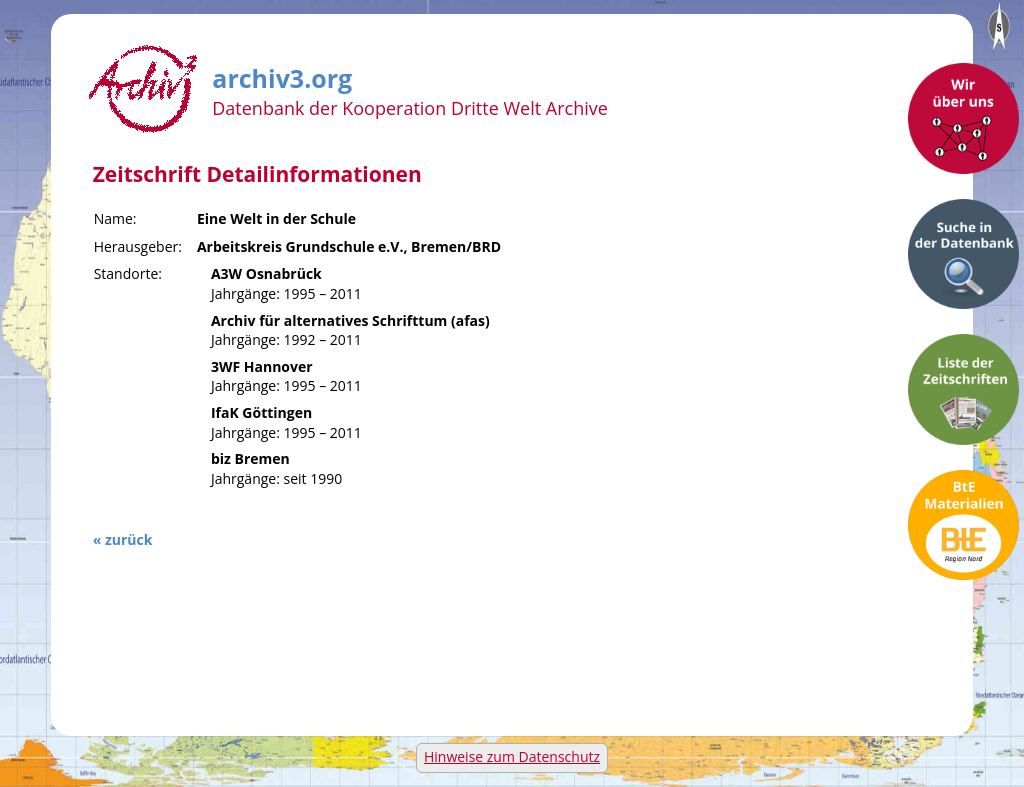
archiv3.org (282, 75)
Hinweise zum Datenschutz (512, 756)
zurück (128, 539)
